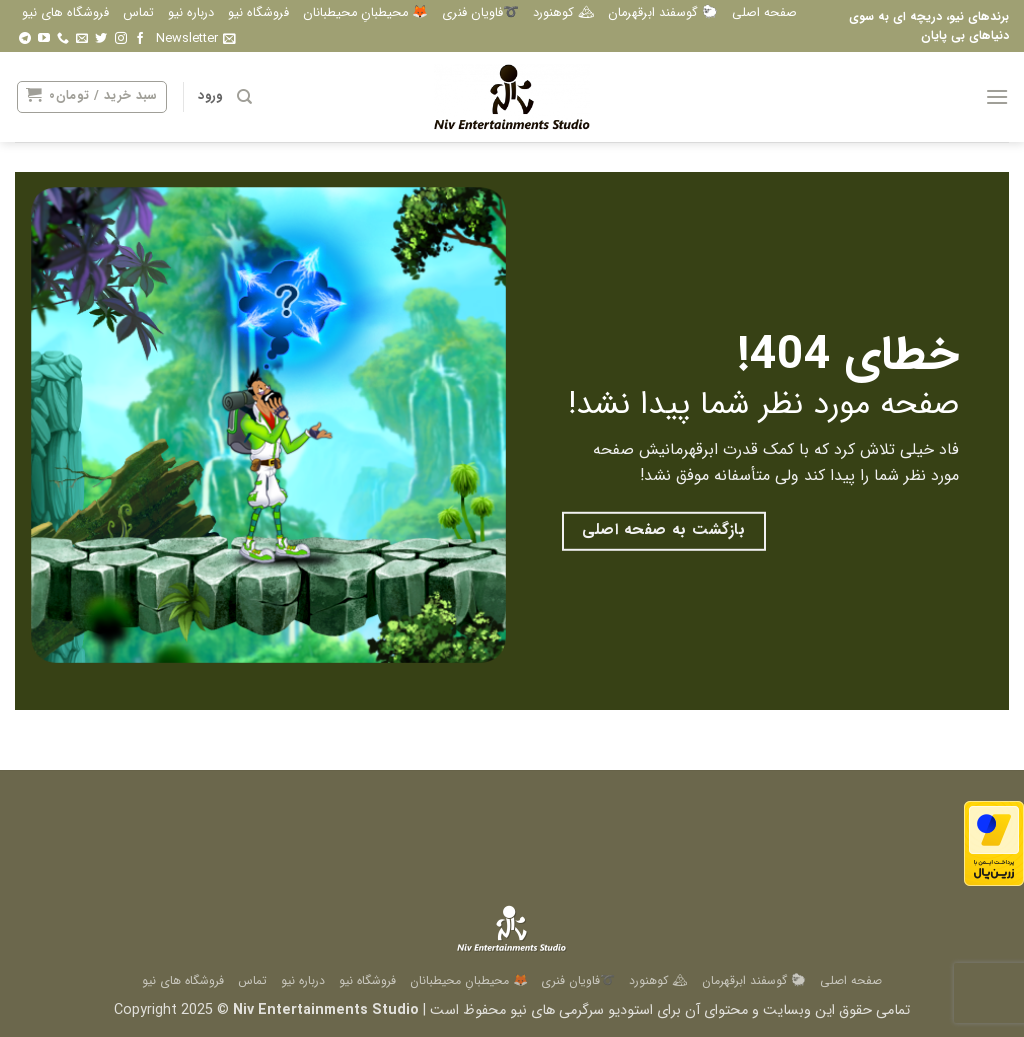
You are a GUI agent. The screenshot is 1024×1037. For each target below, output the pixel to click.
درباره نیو (191, 13)
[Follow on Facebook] (140, 39)
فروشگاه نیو (258, 13)
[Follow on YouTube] (44, 39)
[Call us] (63, 39)
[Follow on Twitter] (101, 39)
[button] (196, 39)
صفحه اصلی (764, 13)
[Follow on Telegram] (25, 39)
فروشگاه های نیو (65, 13)
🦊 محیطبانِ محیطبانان (365, 13)
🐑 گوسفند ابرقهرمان (663, 13)
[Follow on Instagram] (121, 39)
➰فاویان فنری (480, 13)
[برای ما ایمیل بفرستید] (82, 39)
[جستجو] (243, 97)
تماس (138, 13)
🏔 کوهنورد (563, 13)
